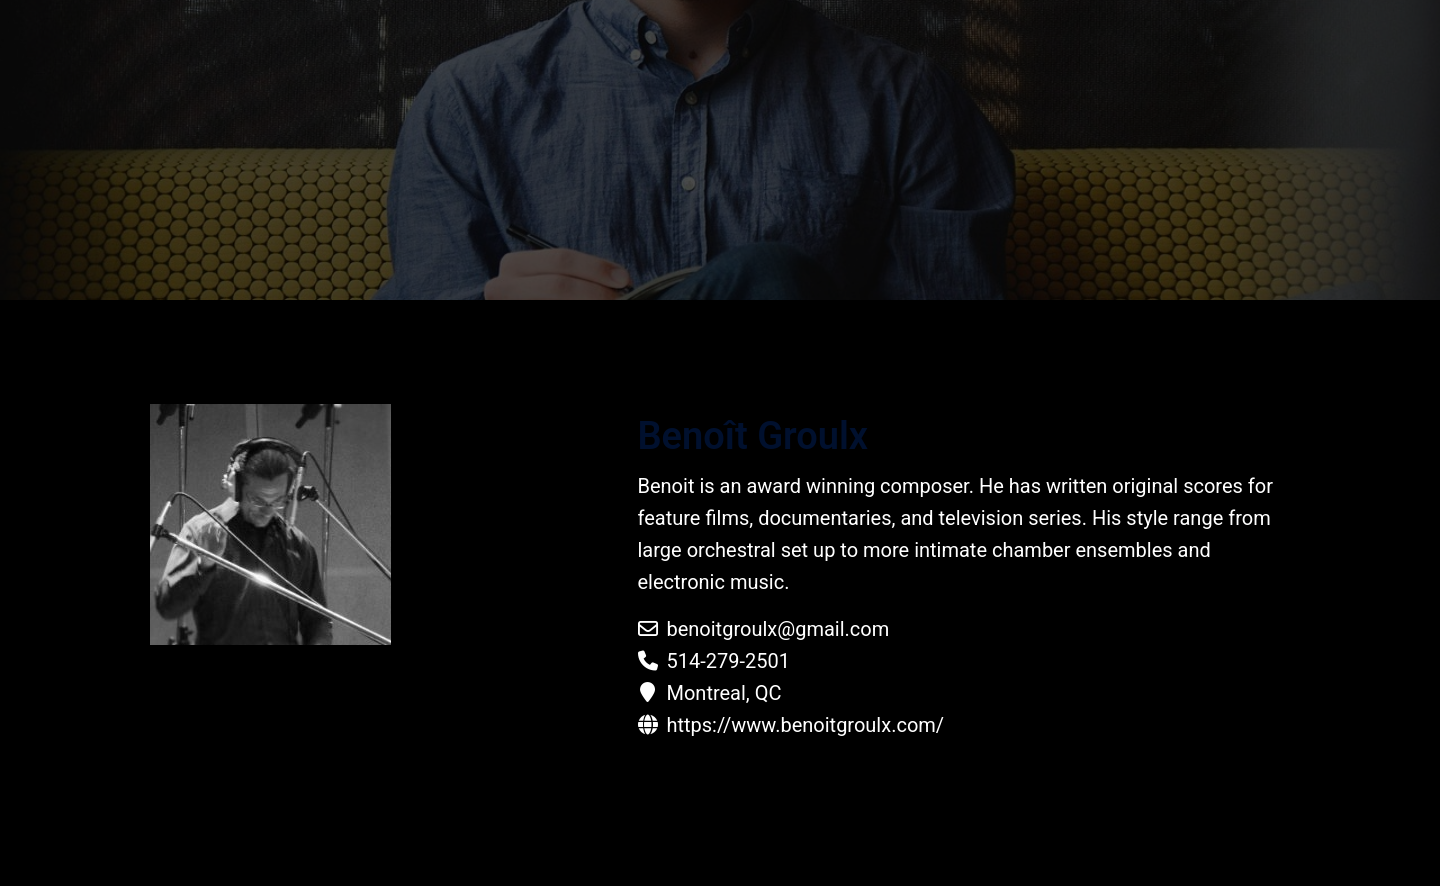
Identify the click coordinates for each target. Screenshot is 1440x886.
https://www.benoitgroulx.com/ (805, 725)
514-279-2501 (727, 661)
